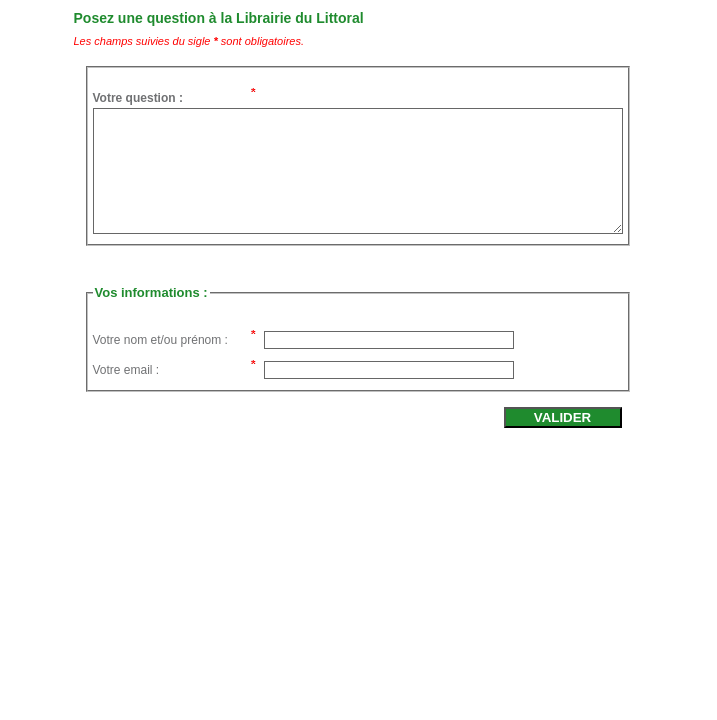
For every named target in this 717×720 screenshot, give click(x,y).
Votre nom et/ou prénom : (160, 340)
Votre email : (126, 370)
